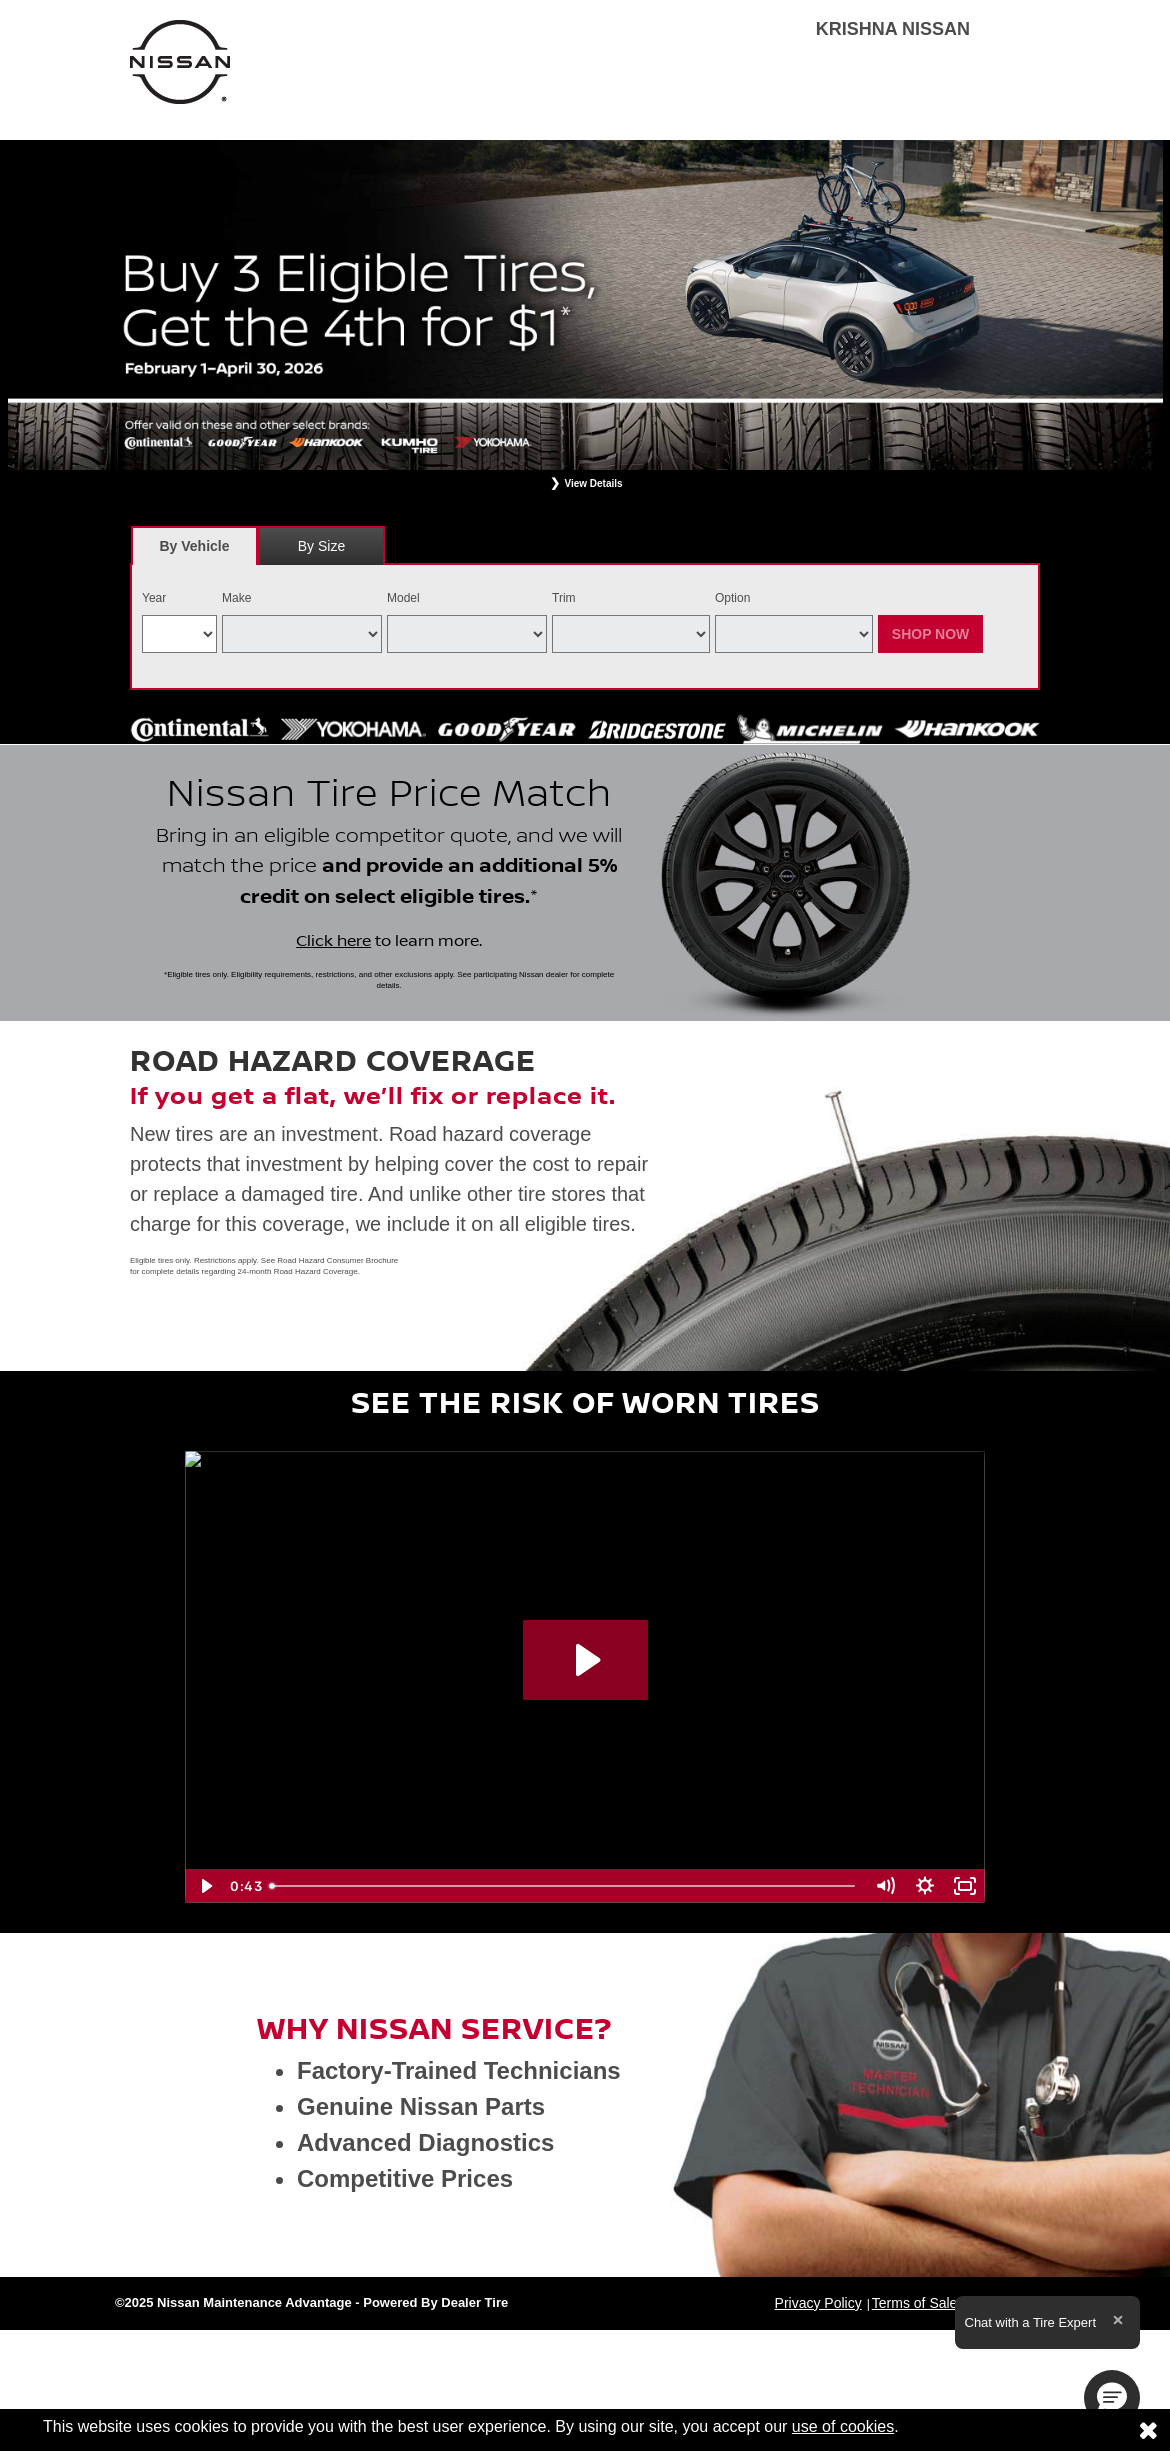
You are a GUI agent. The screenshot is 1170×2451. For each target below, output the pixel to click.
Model (403, 598)
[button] (1112, 2398)
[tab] (194, 545)
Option (732, 598)
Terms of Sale (915, 2303)
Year (154, 598)
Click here (333, 941)
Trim (564, 598)
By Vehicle (194, 551)
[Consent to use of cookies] (1148, 2430)
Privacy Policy (818, 2303)
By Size (321, 546)
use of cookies (843, 2426)
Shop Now (931, 634)
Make (236, 598)
